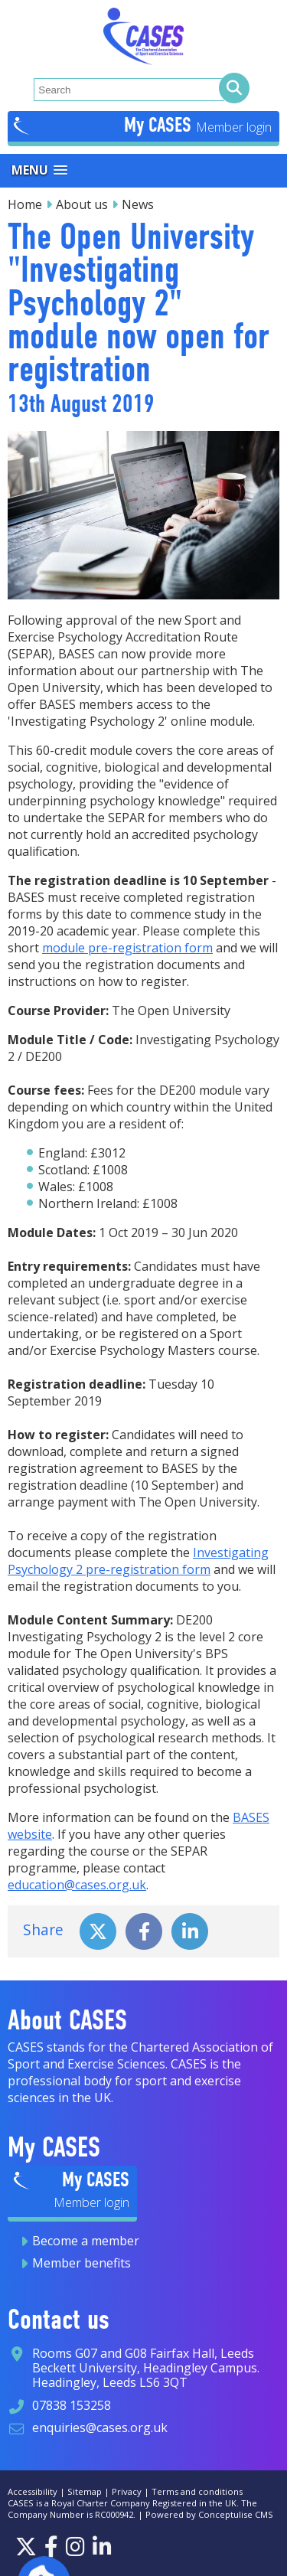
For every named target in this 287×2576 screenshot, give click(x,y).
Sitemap (84, 2491)
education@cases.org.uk (77, 1884)
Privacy (127, 2491)
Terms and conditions (197, 2491)
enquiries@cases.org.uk (100, 2427)
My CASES (160, 125)
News (138, 204)
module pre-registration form (127, 947)
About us (82, 204)
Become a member (85, 2240)
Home (25, 204)
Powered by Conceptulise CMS (209, 2514)
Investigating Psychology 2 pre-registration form (138, 1561)
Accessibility (32, 2491)
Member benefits (81, 2262)
